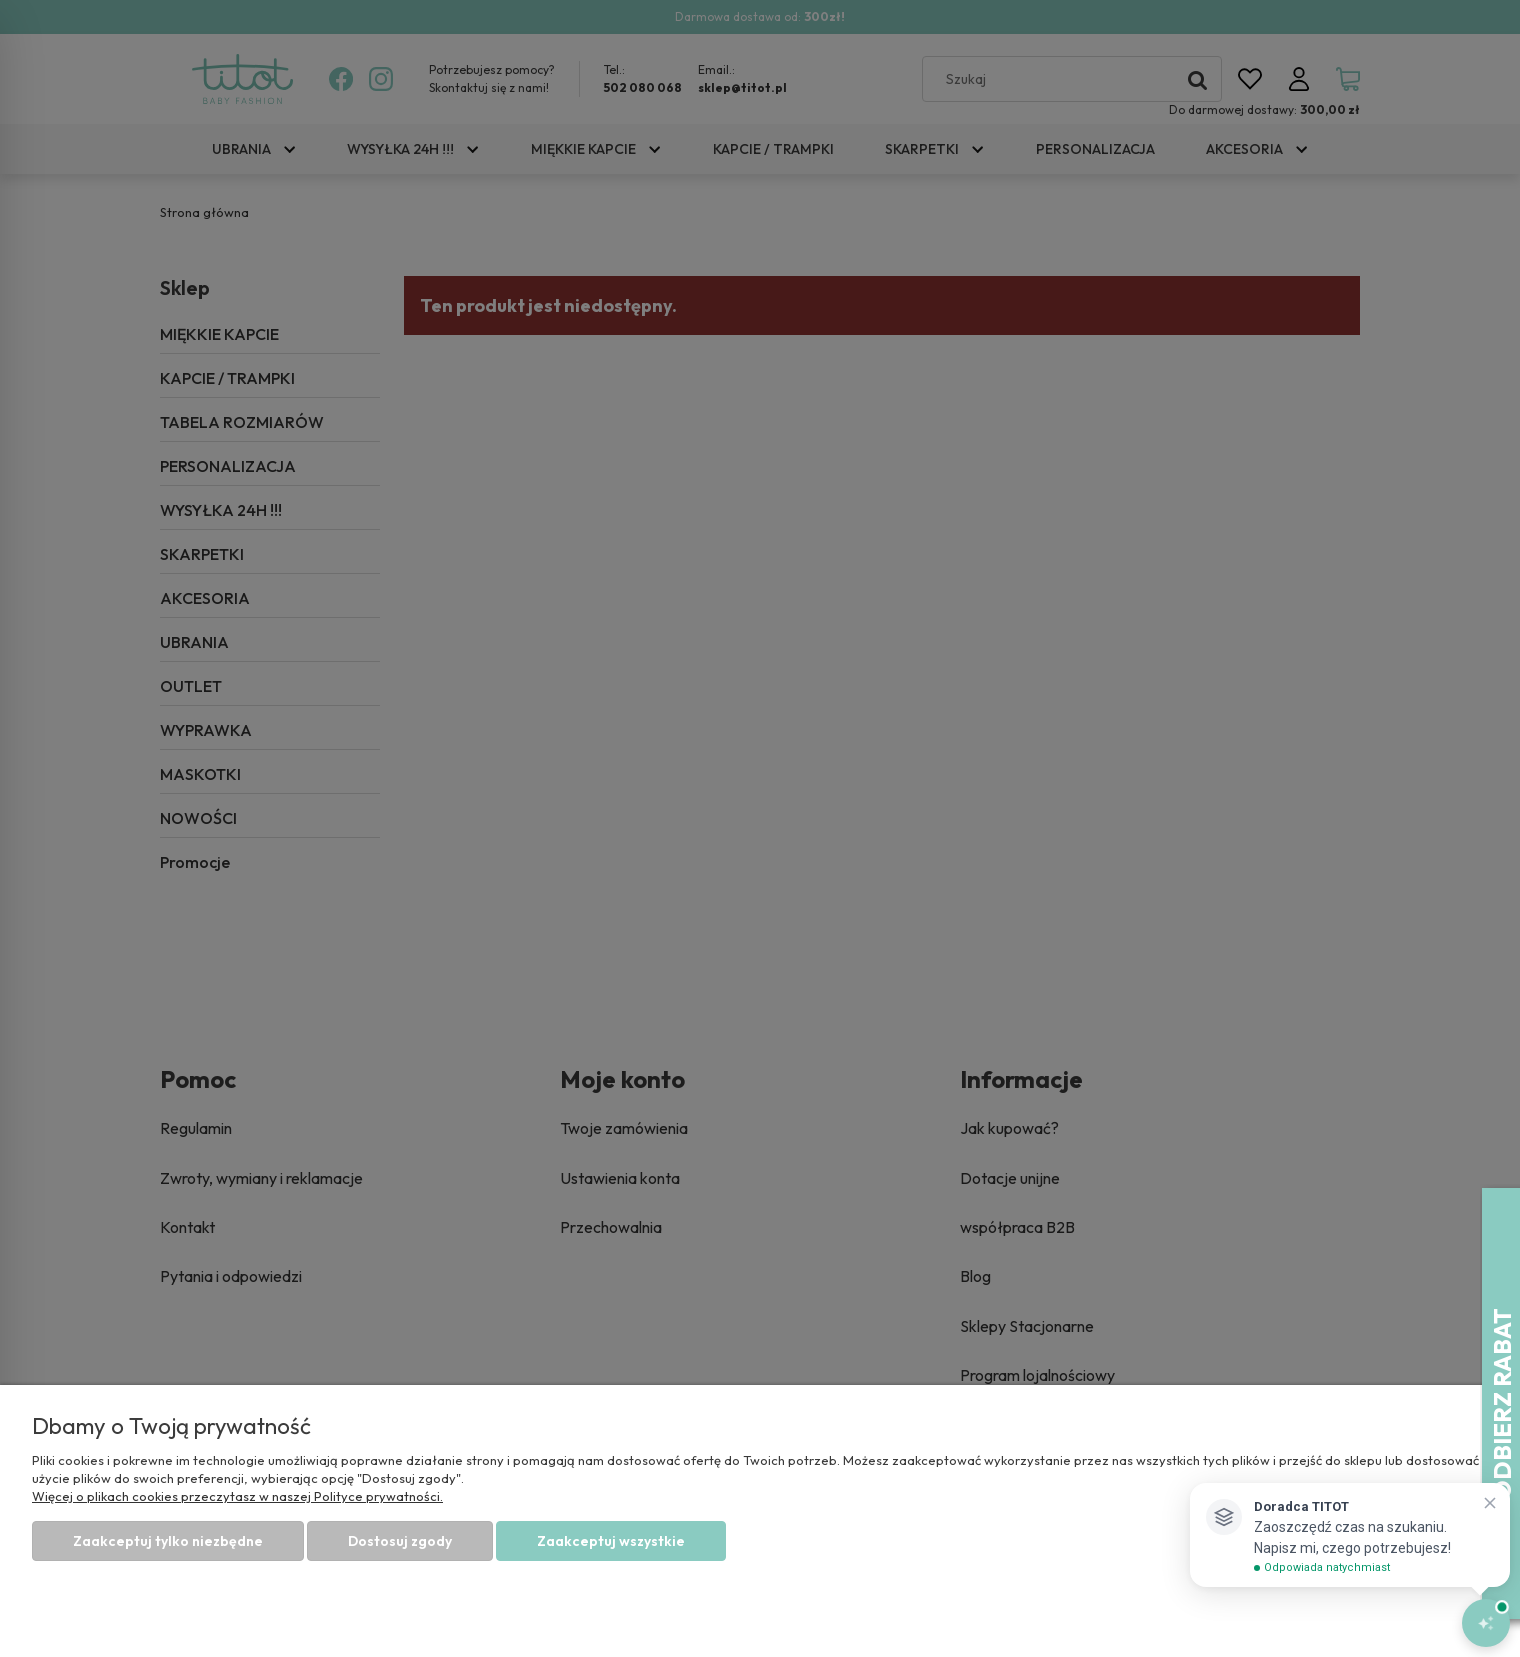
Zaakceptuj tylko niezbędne (168, 1541)
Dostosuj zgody (400, 1541)
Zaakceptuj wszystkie (611, 1541)
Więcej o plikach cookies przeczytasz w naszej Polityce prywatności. (237, 1496)
